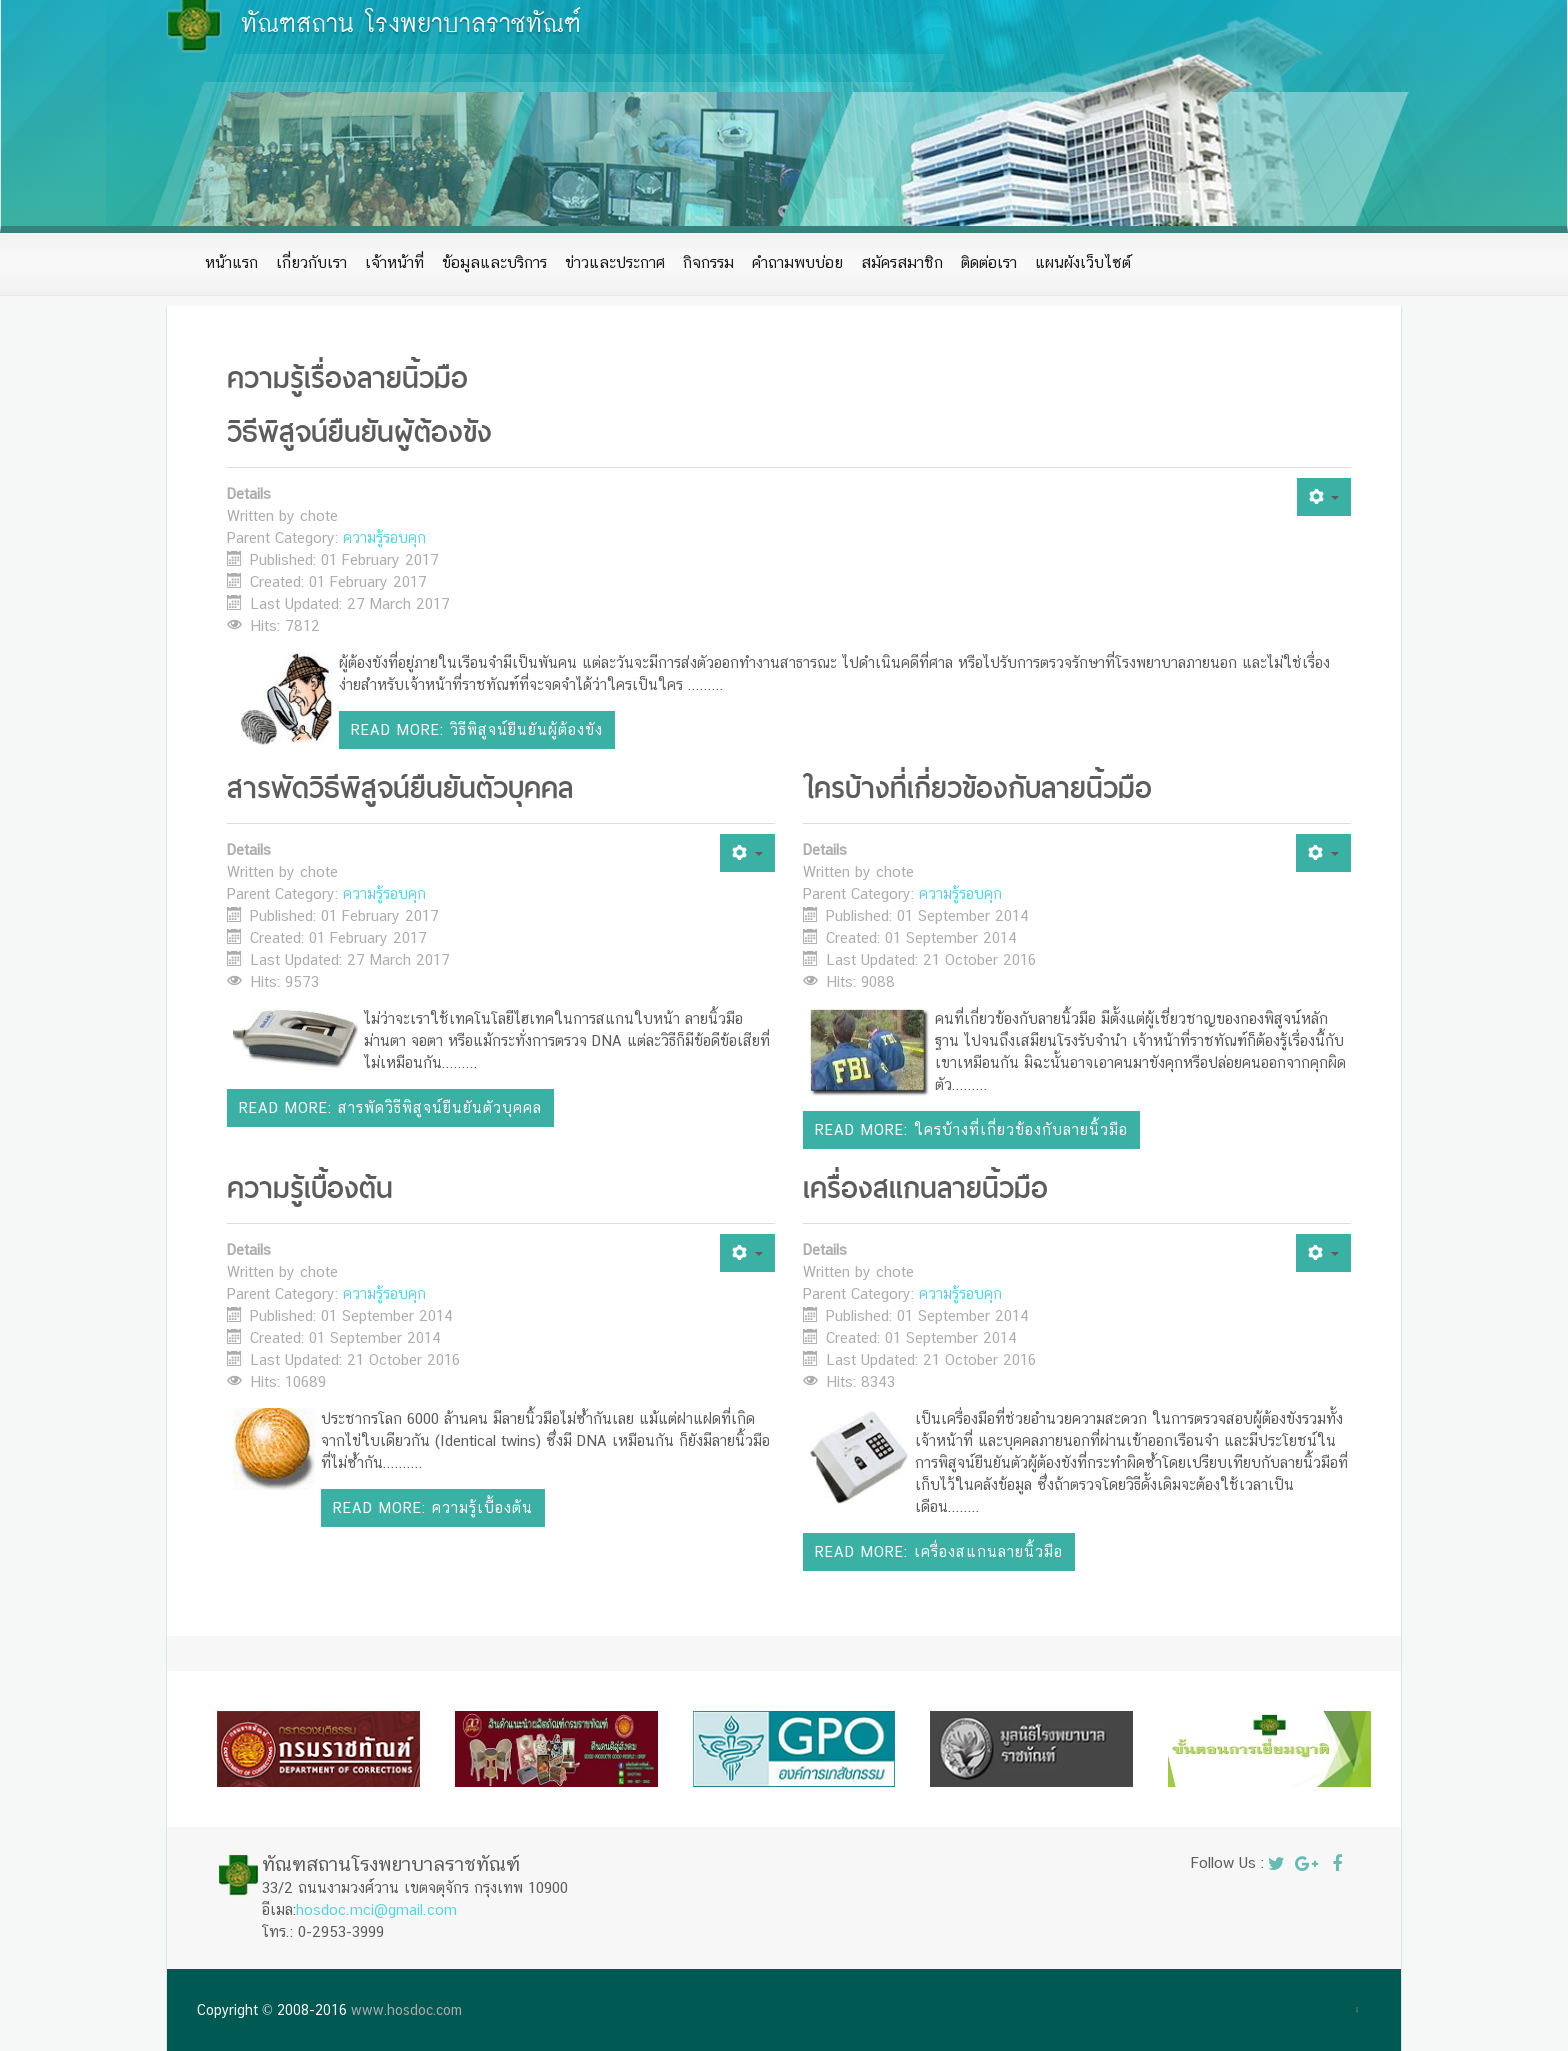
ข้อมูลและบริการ (494, 262)
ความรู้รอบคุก (384, 537)
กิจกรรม (708, 262)
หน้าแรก (231, 262)
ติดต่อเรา (989, 262)
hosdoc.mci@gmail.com (376, 1909)
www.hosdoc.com (406, 2010)
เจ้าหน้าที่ (394, 262)
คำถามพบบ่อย (797, 262)
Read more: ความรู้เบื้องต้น (433, 1507)
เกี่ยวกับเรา (311, 262)
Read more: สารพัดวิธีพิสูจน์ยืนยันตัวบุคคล (390, 1107)
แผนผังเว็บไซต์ (1083, 262)
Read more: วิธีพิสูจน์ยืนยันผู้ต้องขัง (477, 729)
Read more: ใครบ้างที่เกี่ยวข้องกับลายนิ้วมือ (971, 1129)
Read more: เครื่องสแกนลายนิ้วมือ (939, 1551)
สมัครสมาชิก (902, 262)
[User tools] (1324, 497)
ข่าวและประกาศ (615, 262)
